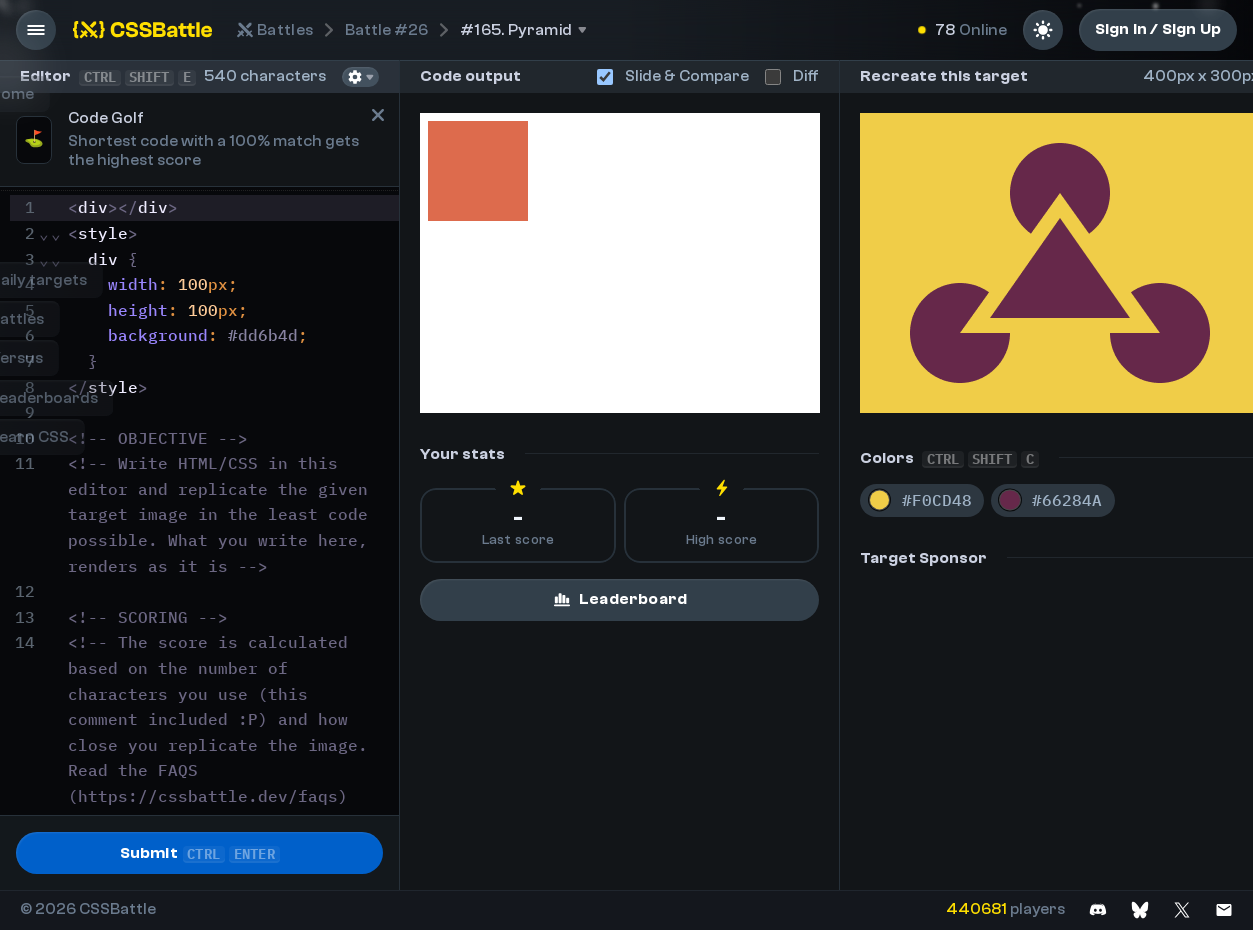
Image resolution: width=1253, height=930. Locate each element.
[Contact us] (1224, 909)
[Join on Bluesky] (1140, 909)
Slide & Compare (673, 76)
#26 (386, 30)
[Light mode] (1043, 30)
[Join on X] (1182, 909)
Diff (792, 76)
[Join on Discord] (1098, 909)
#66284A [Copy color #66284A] (1067, 500)
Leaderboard (619, 599)
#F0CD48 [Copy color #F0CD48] (937, 500)
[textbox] (230, 553)
